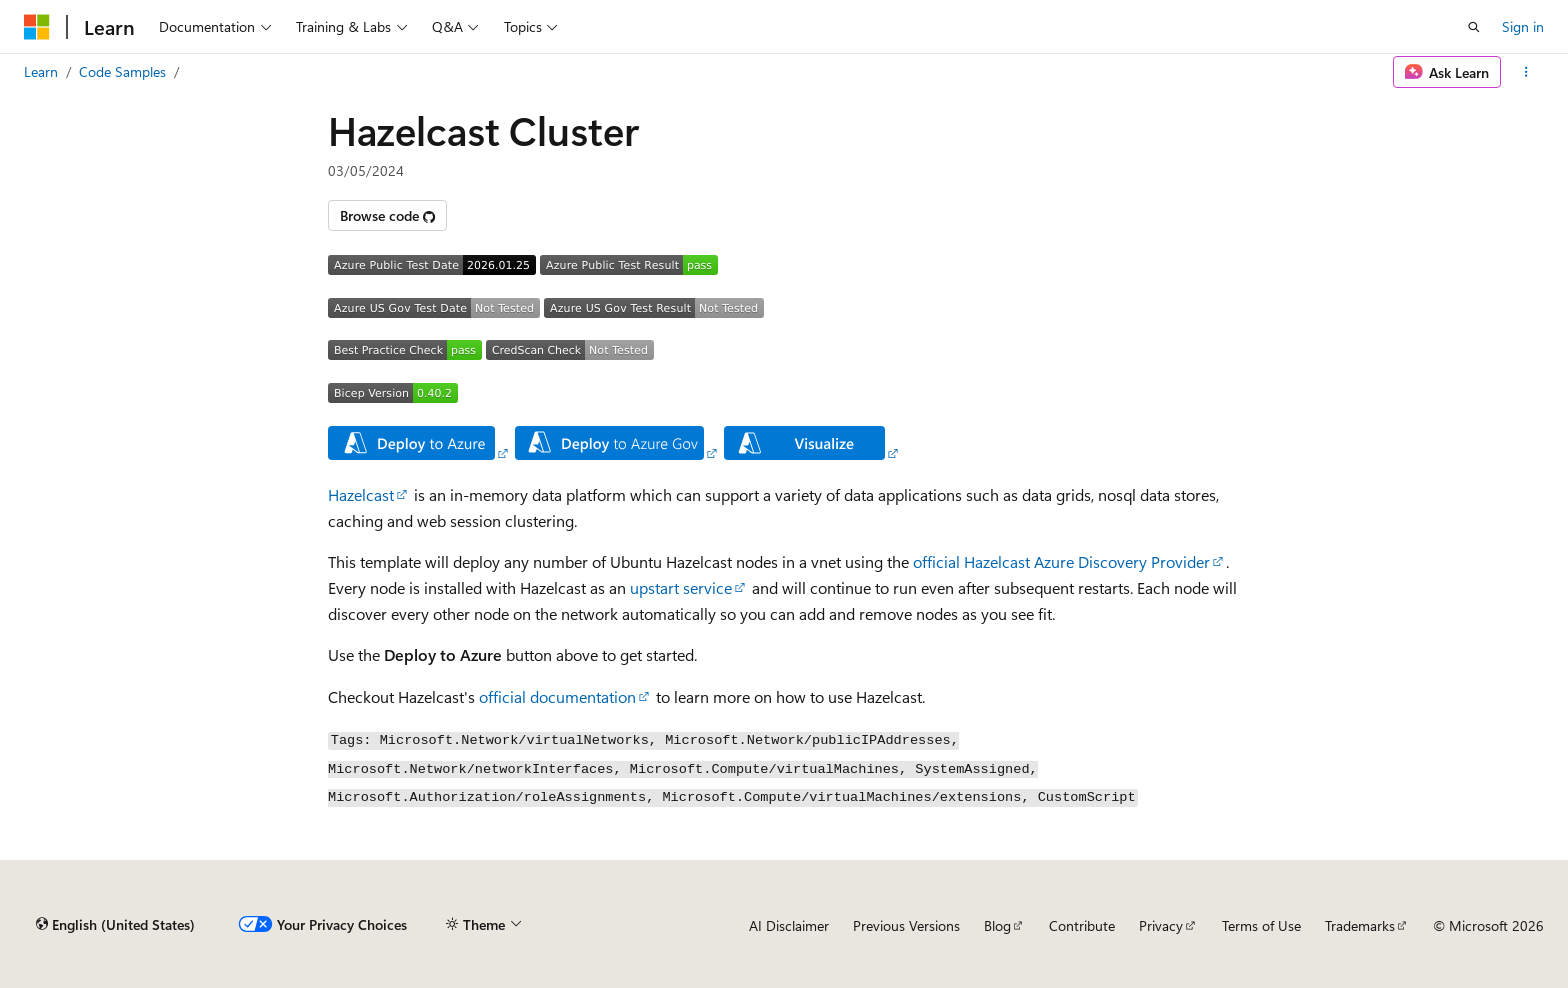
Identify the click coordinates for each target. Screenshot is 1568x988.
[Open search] (1474, 27)
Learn (41, 71)
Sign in (1523, 26)
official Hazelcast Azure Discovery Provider (1061, 561)
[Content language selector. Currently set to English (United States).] (115, 925)
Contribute (1082, 925)
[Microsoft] (37, 27)
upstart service (681, 587)
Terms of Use (1261, 925)
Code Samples (122, 71)
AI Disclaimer (789, 925)
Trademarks (1360, 925)
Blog (997, 925)
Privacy (1161, 925)
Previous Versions (906, 925)
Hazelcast (361, 494)
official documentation (557, 696)
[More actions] (1526, 72)
